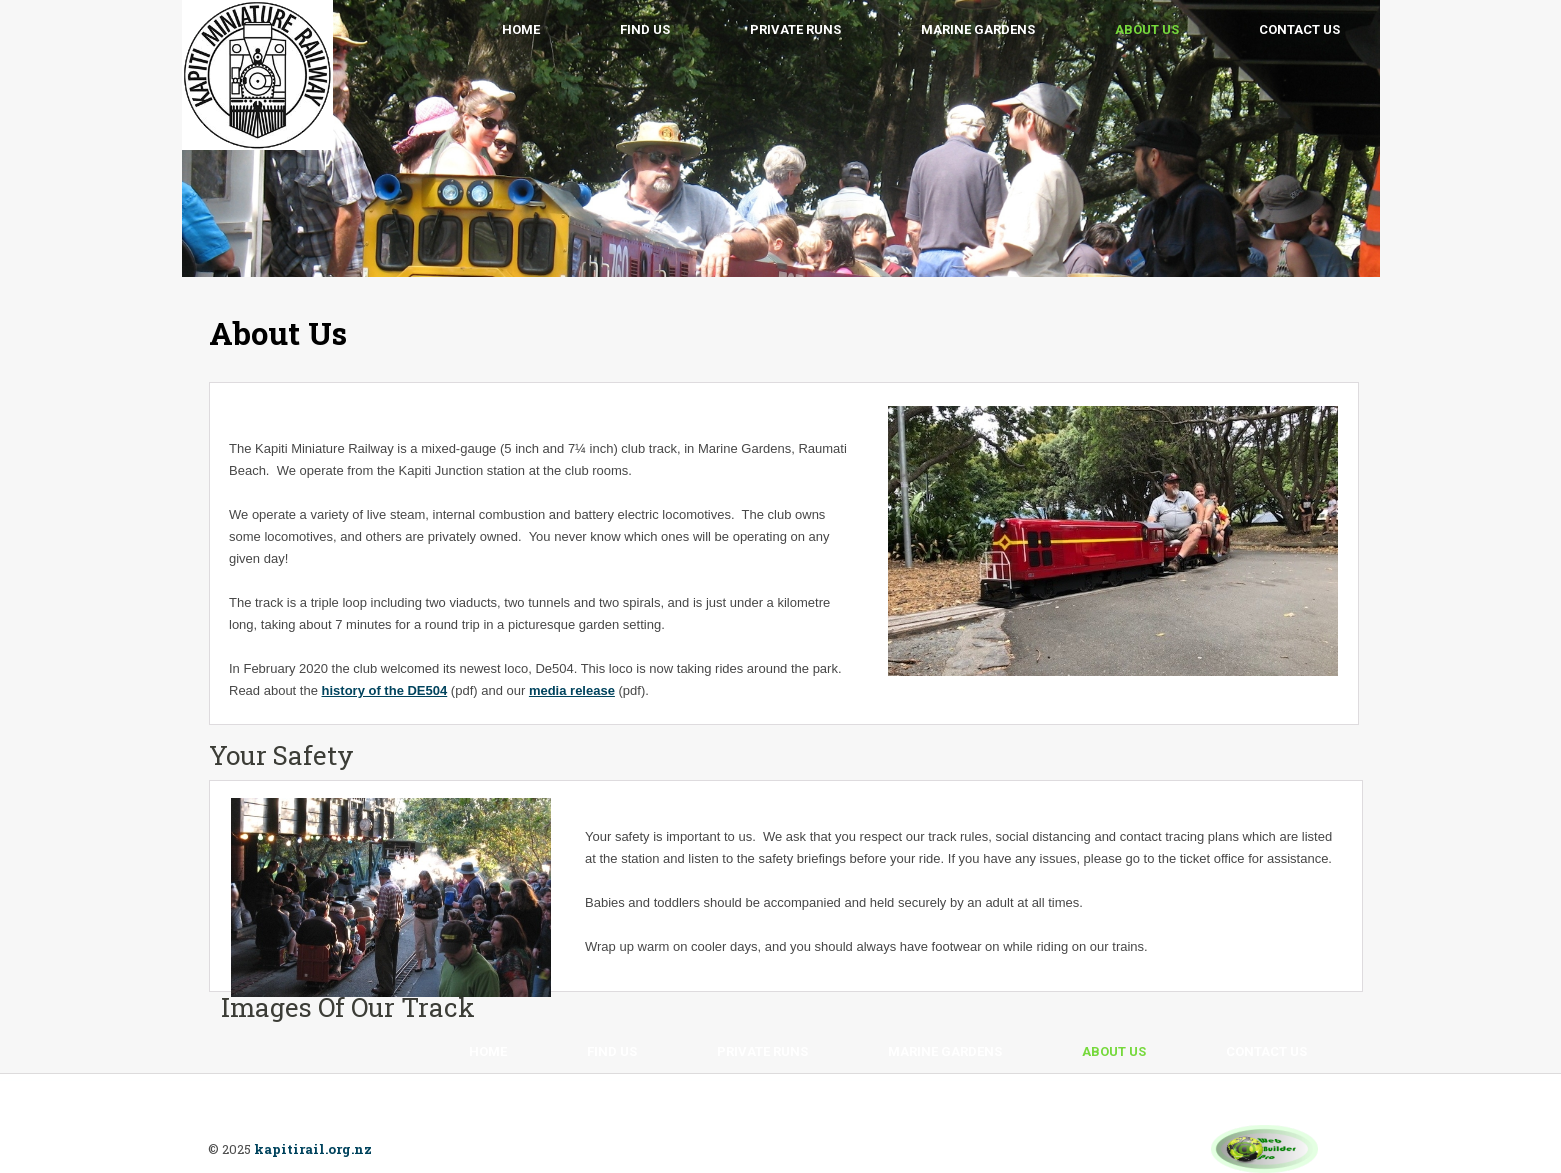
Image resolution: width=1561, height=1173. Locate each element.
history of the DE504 (385, 690)
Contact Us (1299, 29)
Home (521, 29)
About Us (1147, 29)
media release (572, 690)
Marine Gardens (978, 29)
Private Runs (795, 29)
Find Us (645, 29)
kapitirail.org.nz (313, 1149)
